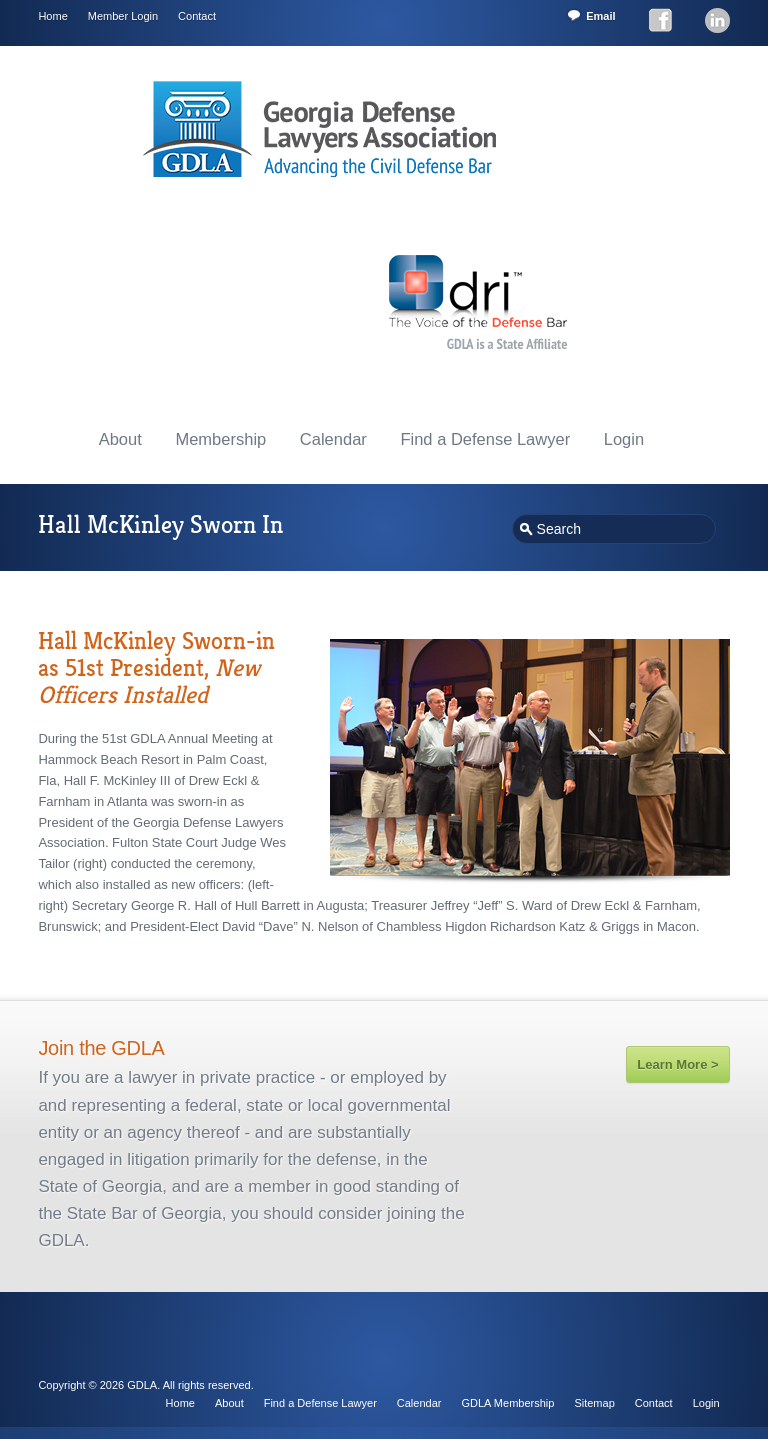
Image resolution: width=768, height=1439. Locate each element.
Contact (197, 16)
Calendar (333, 439)
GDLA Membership (507, 1403)
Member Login (123, 16)
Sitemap (594, 1403)
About (120, 439)
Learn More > (677, 1064)
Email (600, 16)
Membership (220, 439)
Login (624, 439)
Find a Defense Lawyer (485, 439)
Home (52, 16)
